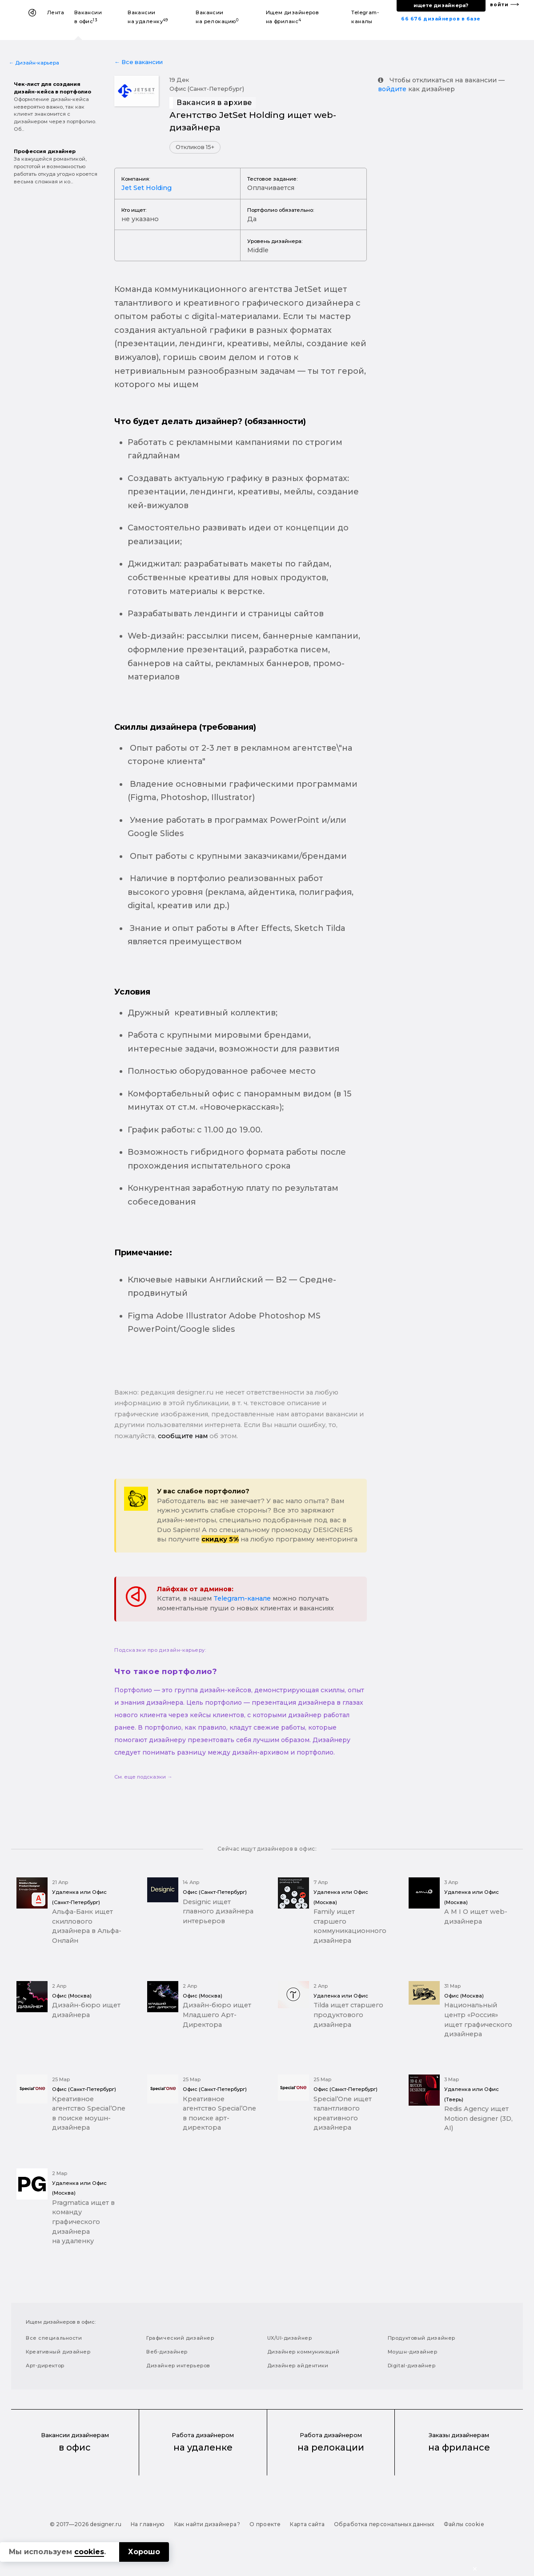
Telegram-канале (242, 1598)
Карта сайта (307, 2524)
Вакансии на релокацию (217, 16)
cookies (89, 2552)
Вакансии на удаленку (148, 16)
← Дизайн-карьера (34, 63)
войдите (392, 89)
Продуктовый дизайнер (421, 2338)
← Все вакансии (138, 62)
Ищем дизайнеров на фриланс (292, 16)
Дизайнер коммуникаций (303, 2352)
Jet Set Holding (146, 188)
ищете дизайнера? (441, 5)
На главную (148, 2524)
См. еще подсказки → (143, 1777)
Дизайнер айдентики (298, 2365)
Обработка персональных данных (384, 2524)
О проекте (265, 2524)
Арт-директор (45, 2365)
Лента (55, 12)
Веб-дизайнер (167, 2352)
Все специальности (54, 2338)
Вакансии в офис (88, 16)
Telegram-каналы (365, 16)
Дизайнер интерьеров (178, 2365)
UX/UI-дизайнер (289, 2338)
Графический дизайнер (180, 2338)
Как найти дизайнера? (207, 2524)
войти (499, 5)
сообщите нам (183, 1436)
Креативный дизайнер (58, 2352)
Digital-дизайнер (412, 2365)
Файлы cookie (464, 2524)
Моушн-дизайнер (413, 2352)
